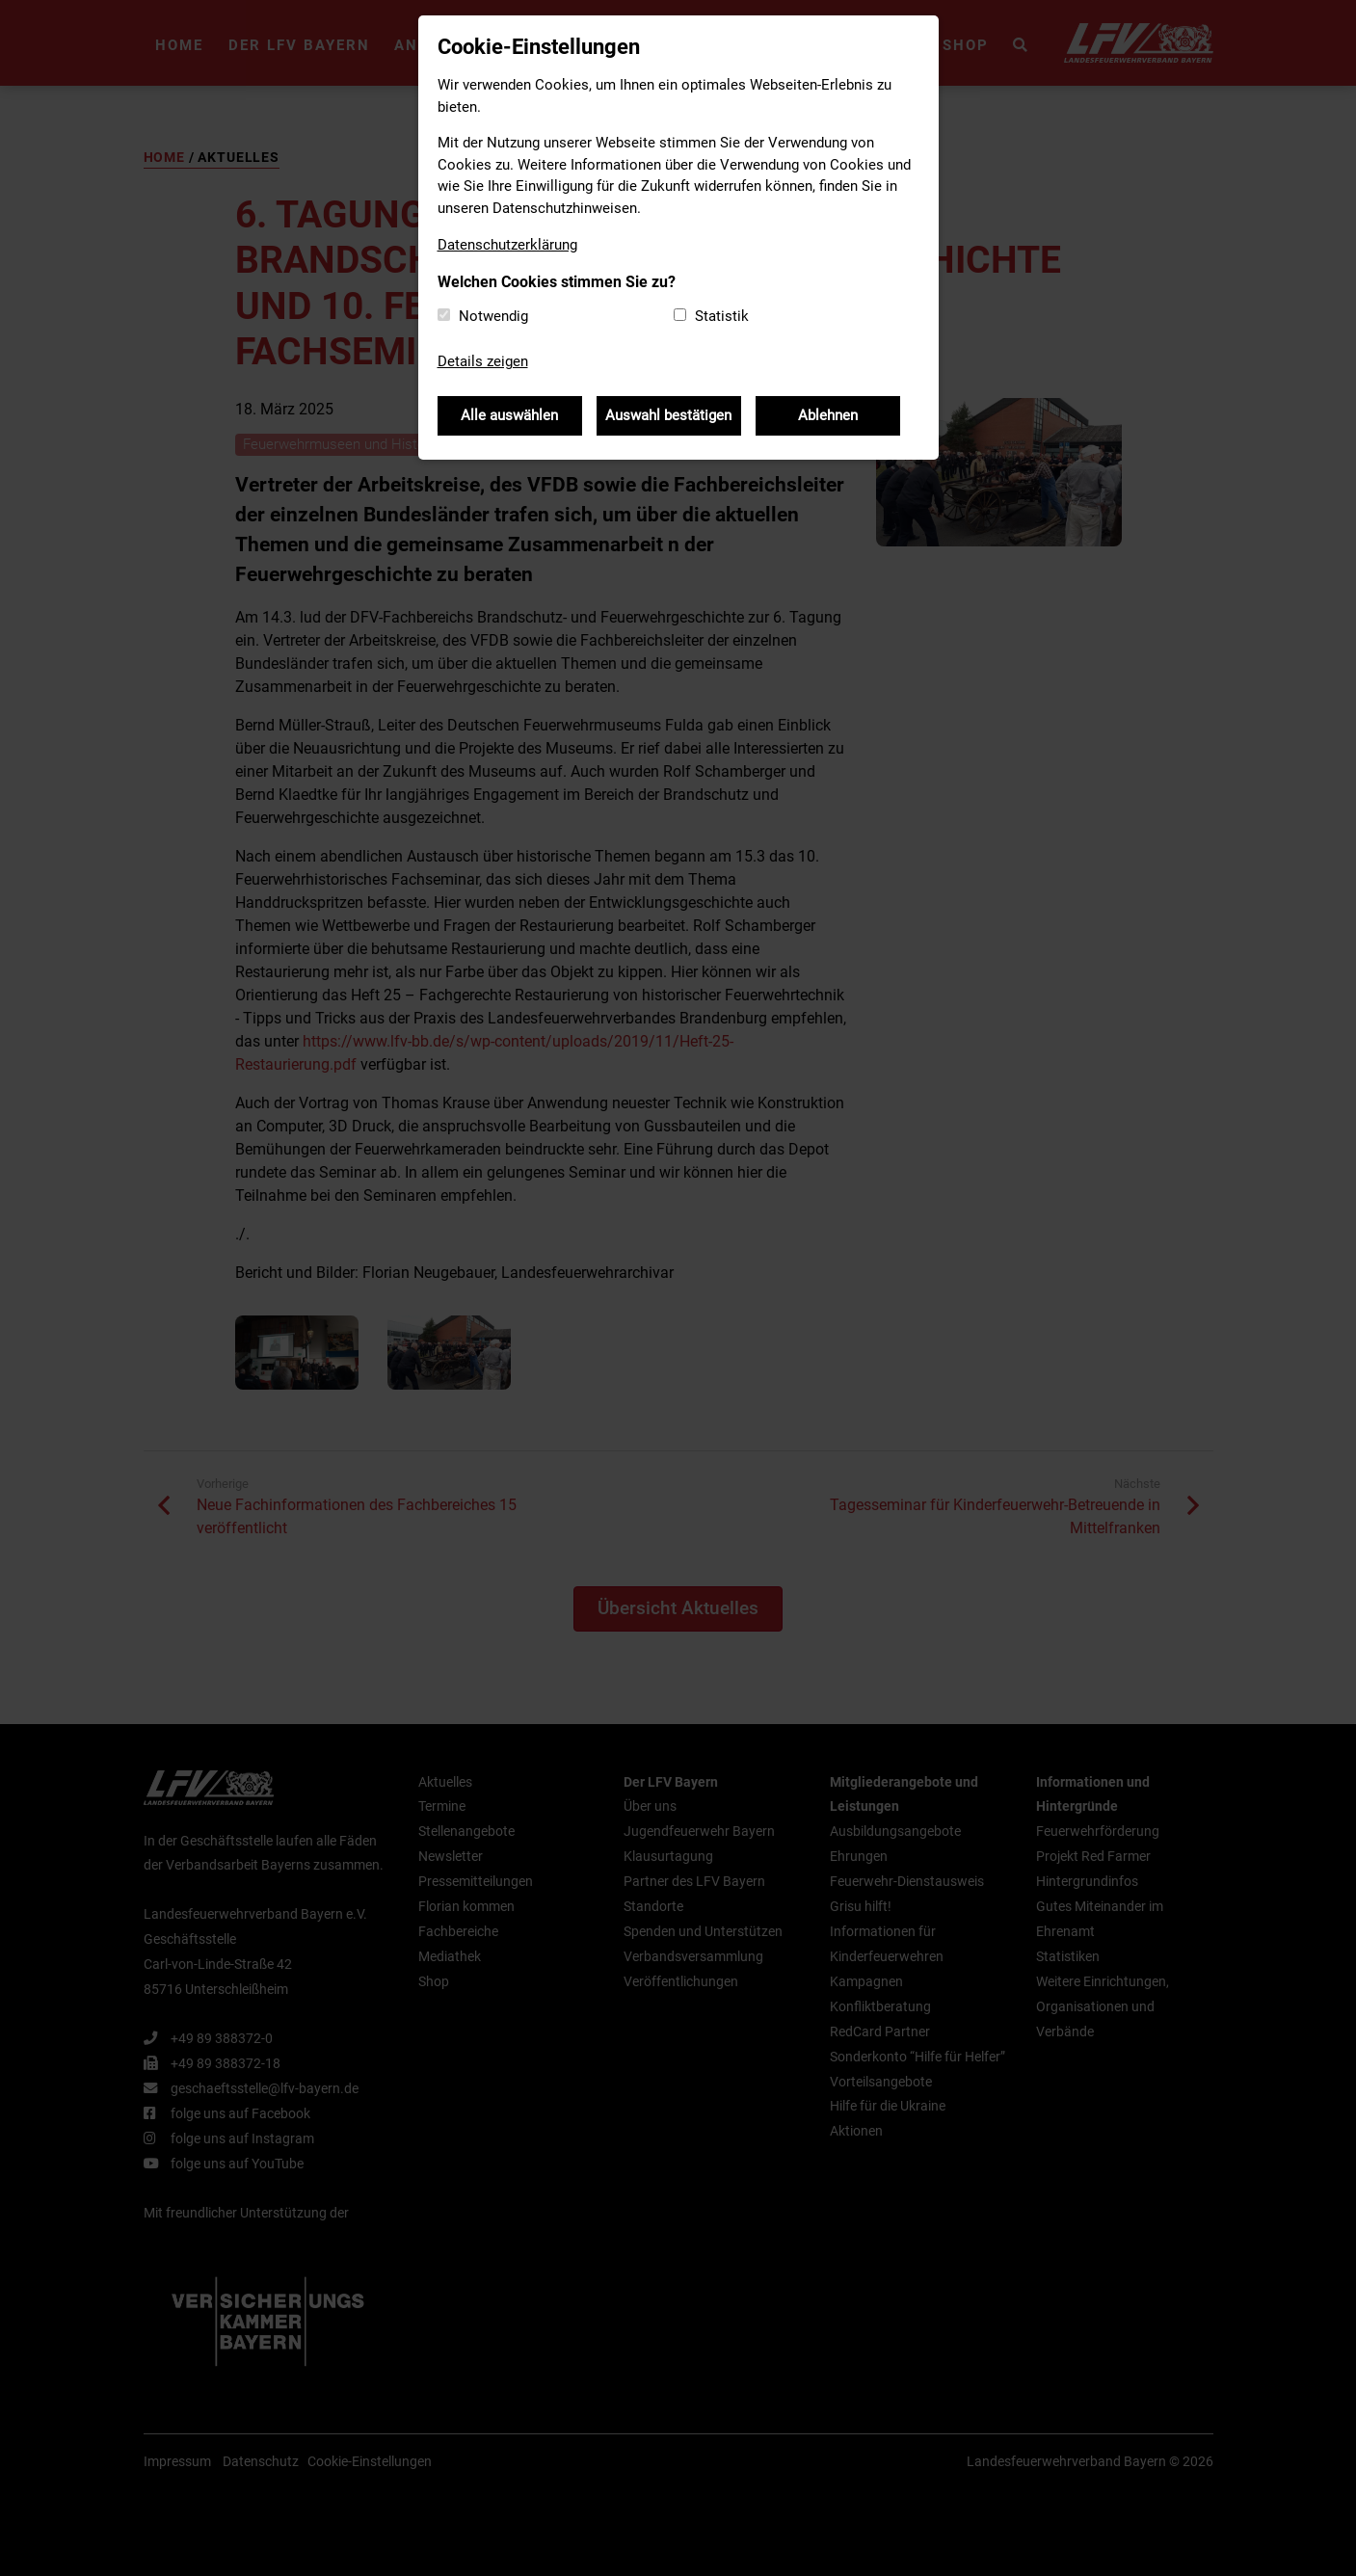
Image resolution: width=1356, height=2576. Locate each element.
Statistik (722, 316)
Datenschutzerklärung (507, 244)
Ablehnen (828, 415)
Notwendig (493, 316)
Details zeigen (483, 361)
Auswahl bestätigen (668, 415)
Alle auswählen (509, 415)
